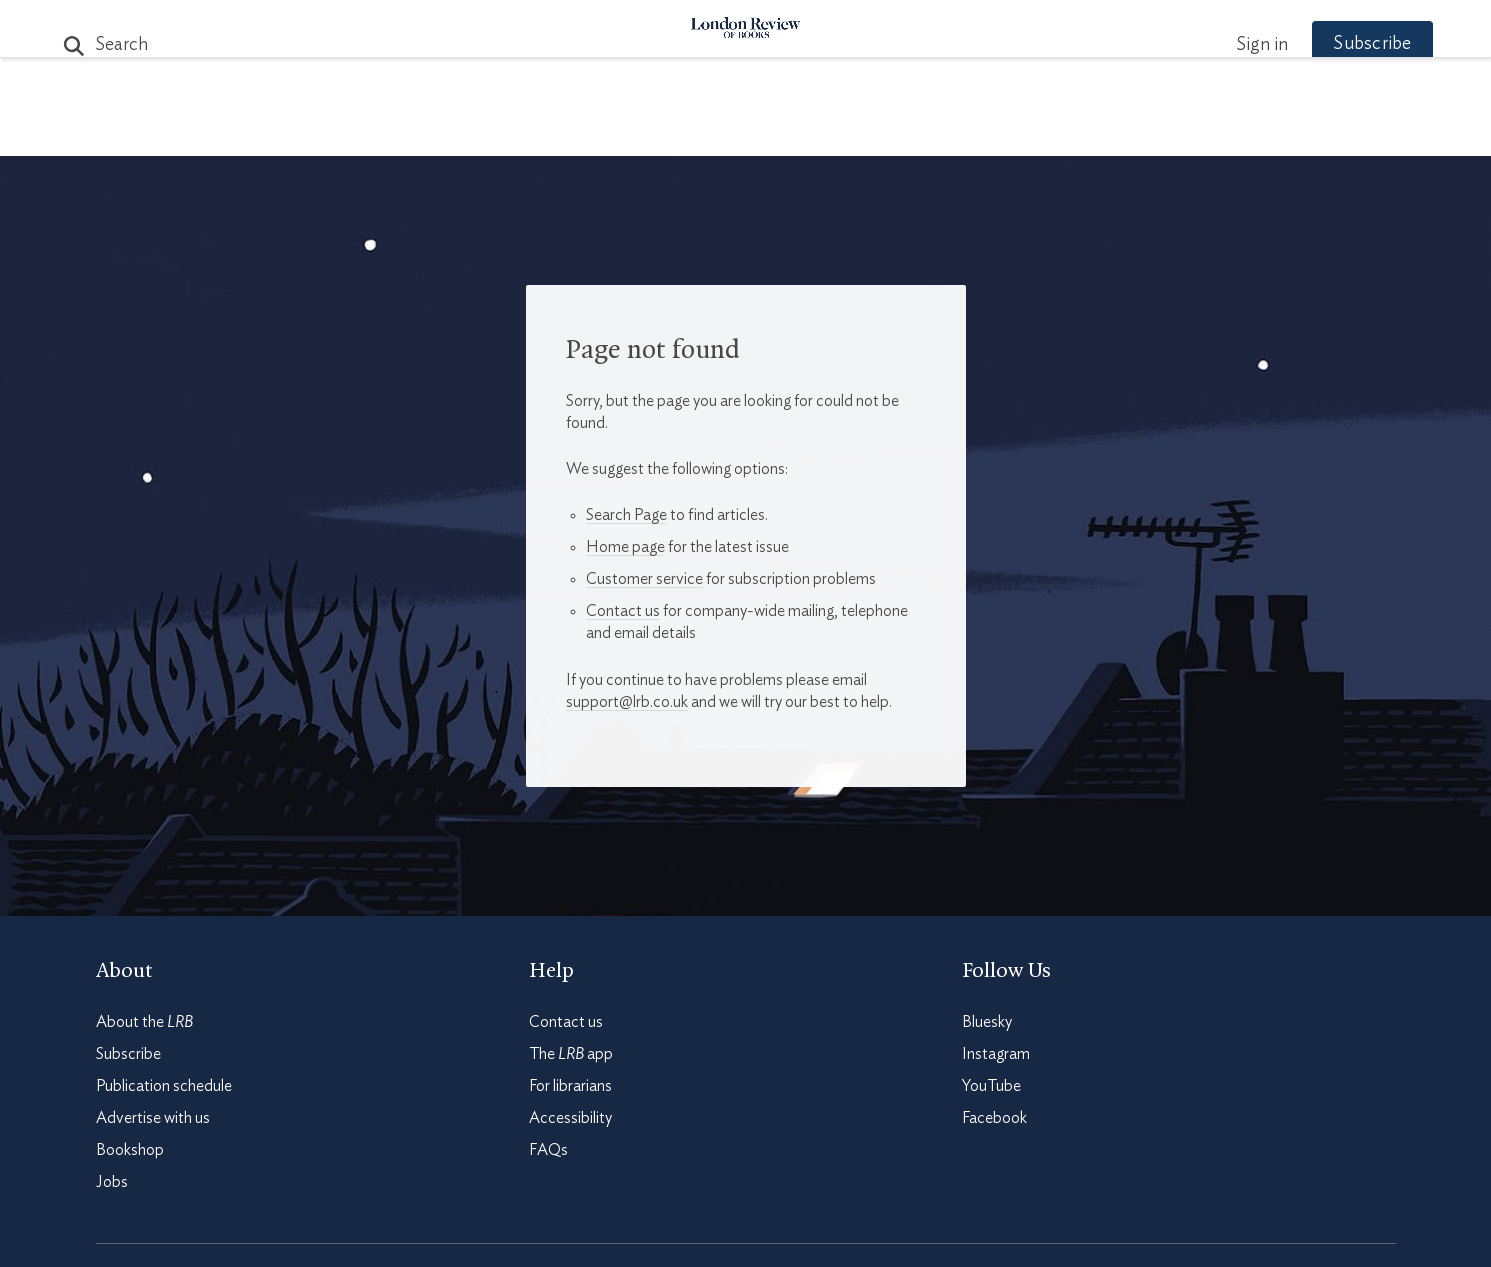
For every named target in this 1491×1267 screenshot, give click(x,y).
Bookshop (130, 1150)
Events (895, 131)
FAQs (548, 1150)
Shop (979, 131)
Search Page (626, 515)
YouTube (991, 1086)
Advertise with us (153, 1118)
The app (571, 1054)
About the (144, 1022)
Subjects (503, 131)
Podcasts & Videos (741, 131)
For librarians (570, 1086)
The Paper (384, 131)
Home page (625, 547)
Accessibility (570, 1118)
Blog (596, 131)
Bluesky (987, 1022)
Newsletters (1093, 131)
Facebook (994, 1118)
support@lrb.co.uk (627, 702)
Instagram (996, 1054)
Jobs (112, 1182)
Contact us (623, 611)
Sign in (1225, 45)
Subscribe (1335, 44)
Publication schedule (164, 1086)
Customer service (644, 579)
